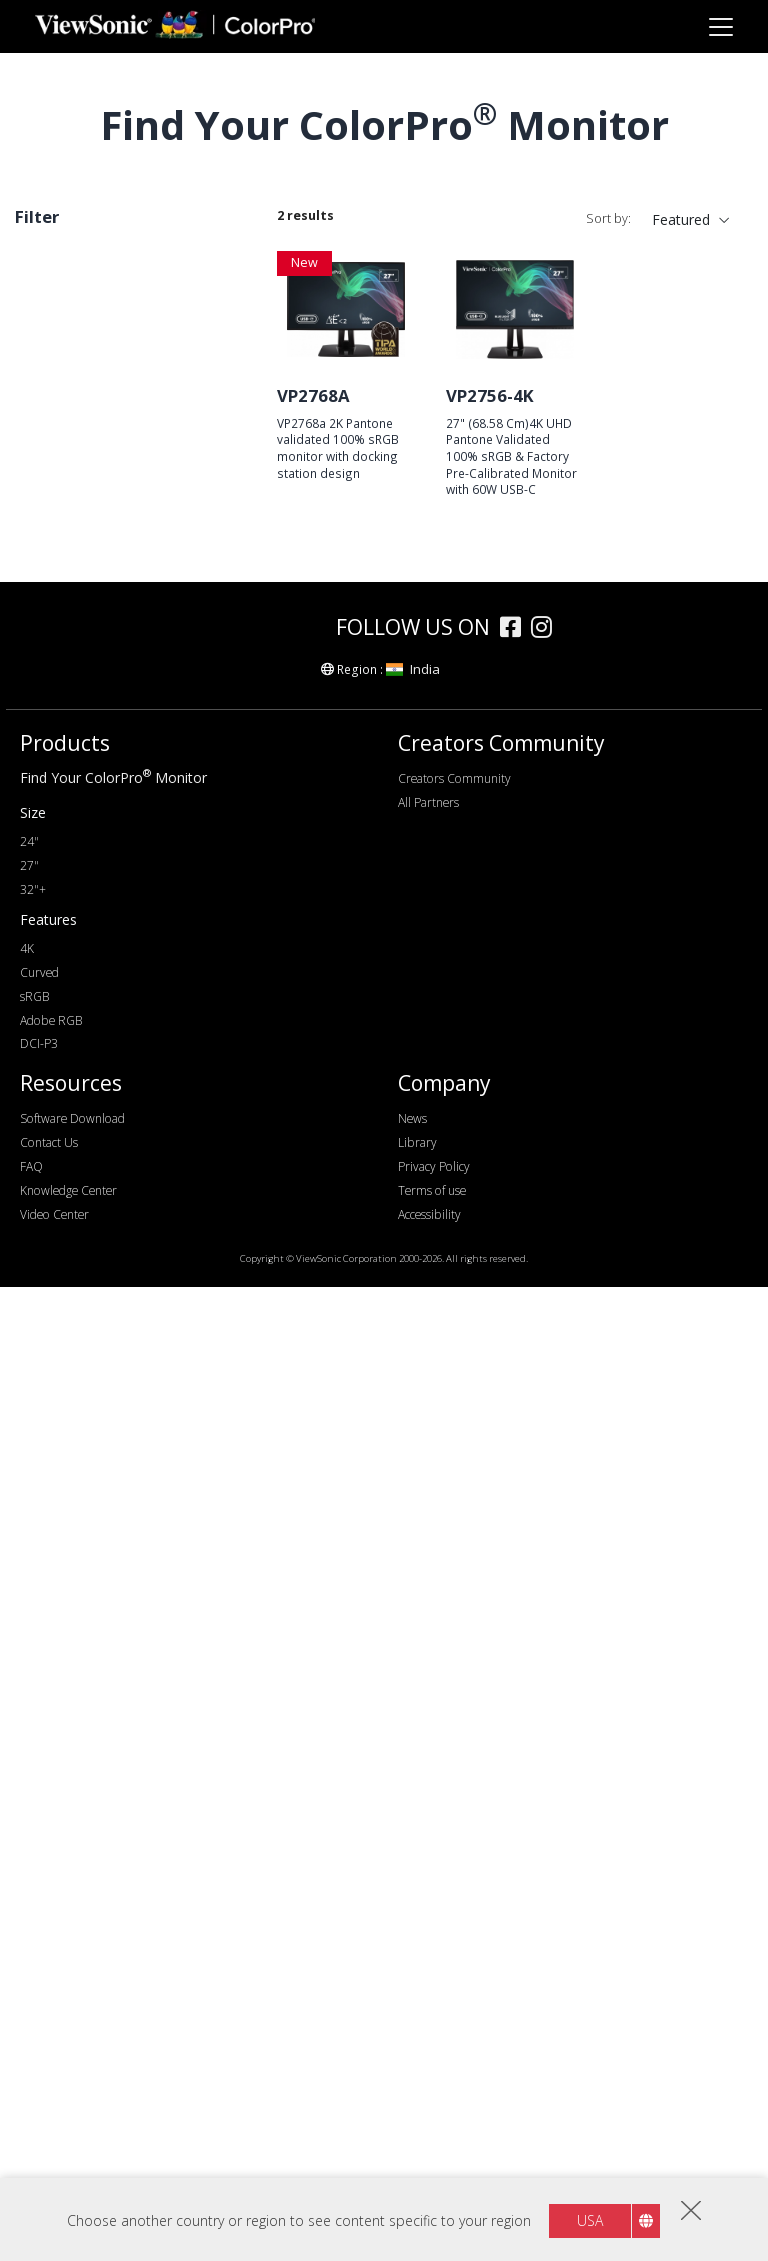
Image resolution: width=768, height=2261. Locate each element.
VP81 (63, 533)
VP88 (63, 425)
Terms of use (432, 2164)
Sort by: (608, 218)
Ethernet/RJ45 (91, 1220)
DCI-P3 (39, 2018)
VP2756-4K (490, 395)
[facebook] (515, 1603)
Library (417, 2116)
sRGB (64, 1304)
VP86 (63, 479)
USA (590, 2220)
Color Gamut (78, 1277)
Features (65, 1361)
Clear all (210, 261)
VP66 (63, 398)
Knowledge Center (68, 2164)
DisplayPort (84, 1112)
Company (444, 2058)
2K (55, 863)
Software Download (72, 2092)
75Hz (63, 1028)
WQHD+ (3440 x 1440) (119, 890)
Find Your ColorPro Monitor (113, 1751)
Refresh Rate (80, 974)
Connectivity (78, 1085)
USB (60, 1166)
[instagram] (546, 1603)
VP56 (63, 587)
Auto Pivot (80, 1442)
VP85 (63, 506)
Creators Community (454, 1752)
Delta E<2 (78, 1415)
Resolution (71, 809)
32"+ (33, 1863)
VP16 (63, 614)
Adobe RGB (51, 1994)
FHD (61, 836)
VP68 (63, 560)
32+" (62, 752)
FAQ (31, 2140)
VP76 (63, 371)
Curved (69, 1496)
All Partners (428, 1776)
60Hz (63, 1001)
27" (37, 292)
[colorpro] (266, 1600)
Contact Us (49, 2116)
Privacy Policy (434, 2140)
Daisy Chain (84, 1469)
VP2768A (313, 395)
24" (57, 698)
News (412, 2092)
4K (55, 917)
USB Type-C (85, 1193)
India (413, 1643)
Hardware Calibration (114, 1388)
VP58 (63, 452)
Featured (681, 219)
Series (55, 344)
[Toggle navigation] (720, 26)
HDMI (65, 1139)
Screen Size (74, 671)
